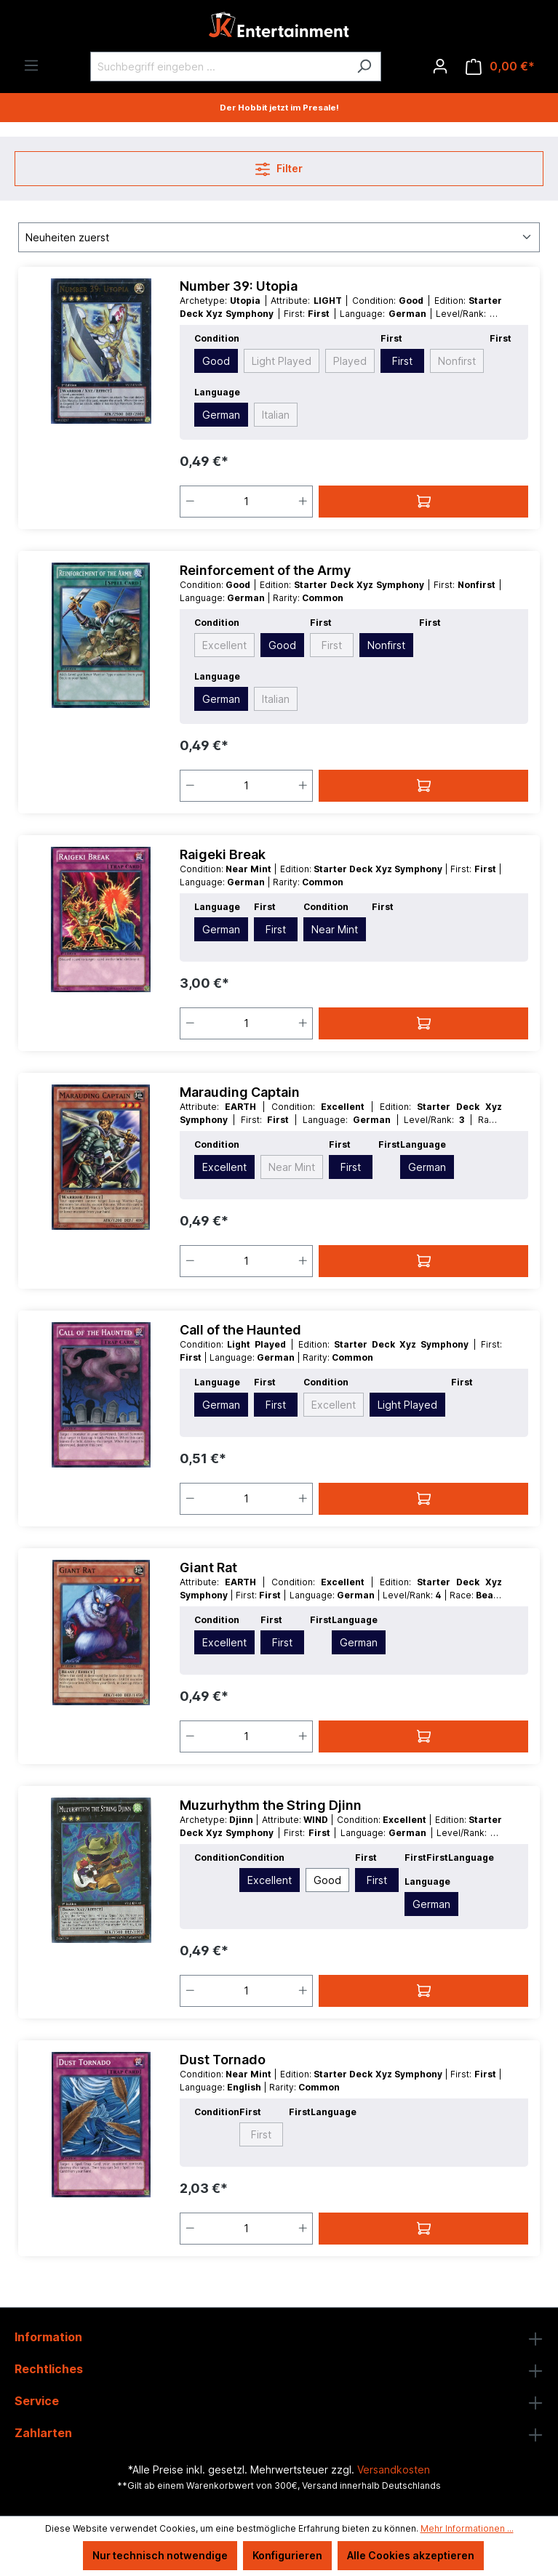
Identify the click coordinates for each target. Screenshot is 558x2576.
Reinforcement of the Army (265, 570)
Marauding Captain (240, 1092)
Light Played (281, 361)
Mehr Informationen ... (467, 2528)
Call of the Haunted (240, 1329)
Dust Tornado (223, 2059)
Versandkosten (393, 2469)
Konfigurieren (287, 2555)
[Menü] (31, 65)
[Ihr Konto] (440, 66)
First (402, 361)
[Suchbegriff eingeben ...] (219, 66)
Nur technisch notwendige (160, 2555)
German (221, 414)
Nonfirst (457, 361)
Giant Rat (208, 1567)
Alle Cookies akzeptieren (410, 2555)
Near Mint (334, 929)
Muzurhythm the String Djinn (271, 1805)
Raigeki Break (223, 854)
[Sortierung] (279, 237)
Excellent (224, 645)
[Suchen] (364, 66)
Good (216, 361)
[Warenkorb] (500, 66)
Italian (276, 414)
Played (350, 361)
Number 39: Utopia (239, 286)
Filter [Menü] (279, 166)
